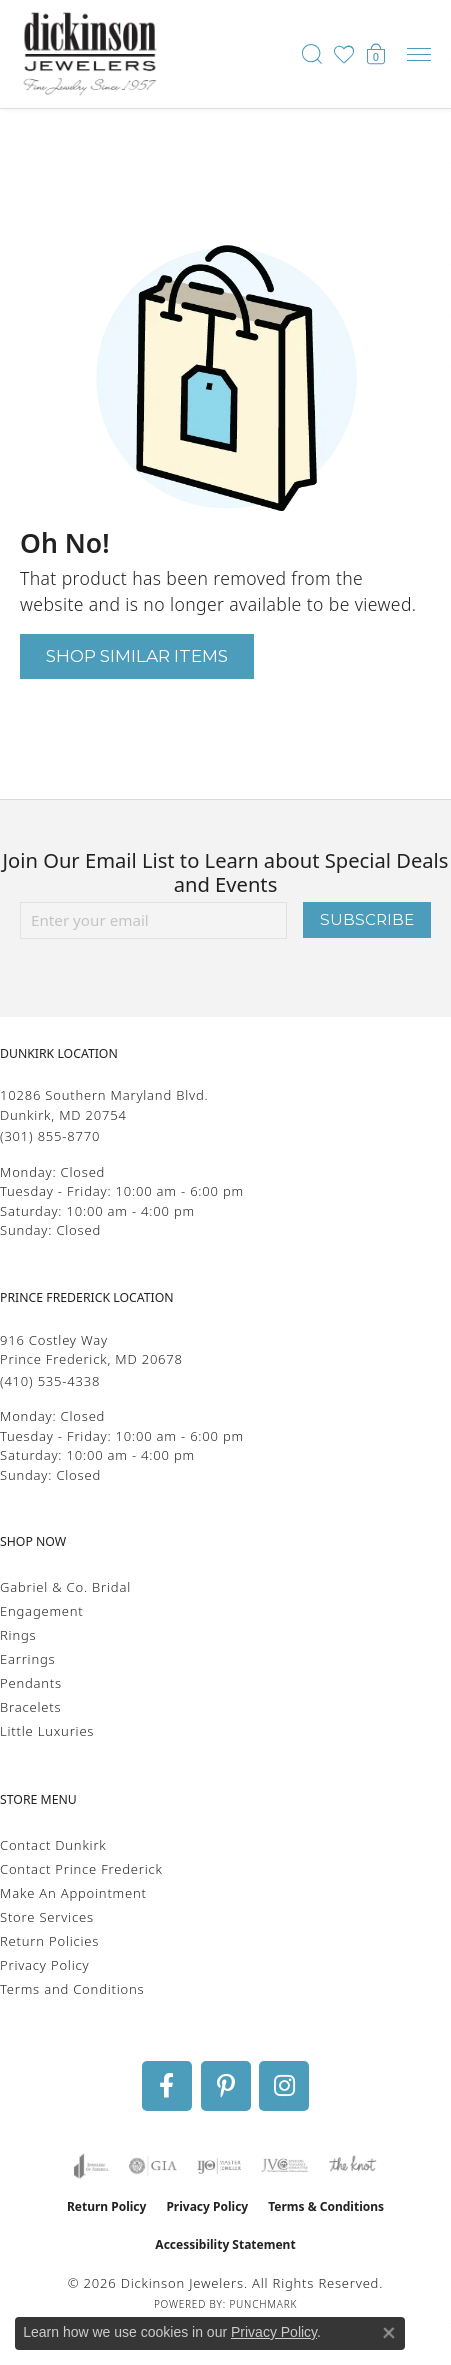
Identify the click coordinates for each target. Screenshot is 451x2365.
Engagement (42, 1611)
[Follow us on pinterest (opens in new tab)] (226, 2086)
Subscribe (367, 919)
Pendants (31, 1683)
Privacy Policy (44, 1965)
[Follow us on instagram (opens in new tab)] (284, 2086)
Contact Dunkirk (53, 1845)
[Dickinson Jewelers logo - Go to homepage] (90, 54)
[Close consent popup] (389, 2333)
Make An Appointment (73, 1893)
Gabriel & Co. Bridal (65, 1587)
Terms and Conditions (72, 1989)
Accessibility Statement (225, 2244)
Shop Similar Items (137, 655)
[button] (312, 54)
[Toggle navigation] (419, 54)
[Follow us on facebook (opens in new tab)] (167, 2086)
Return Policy (107, 2206)
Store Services (47, 1917)
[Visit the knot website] (352, 2166)
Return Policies (49, 1941)
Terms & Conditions (326, 2206)
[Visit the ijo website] (219, 2166)
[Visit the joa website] (91, 2166)
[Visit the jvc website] (284, 2166)
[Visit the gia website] (153, 2166)
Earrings (27, 1659)
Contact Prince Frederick (81, 1869)
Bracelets (30, 1707)
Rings (18, 1635)
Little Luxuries (47, 1731)
